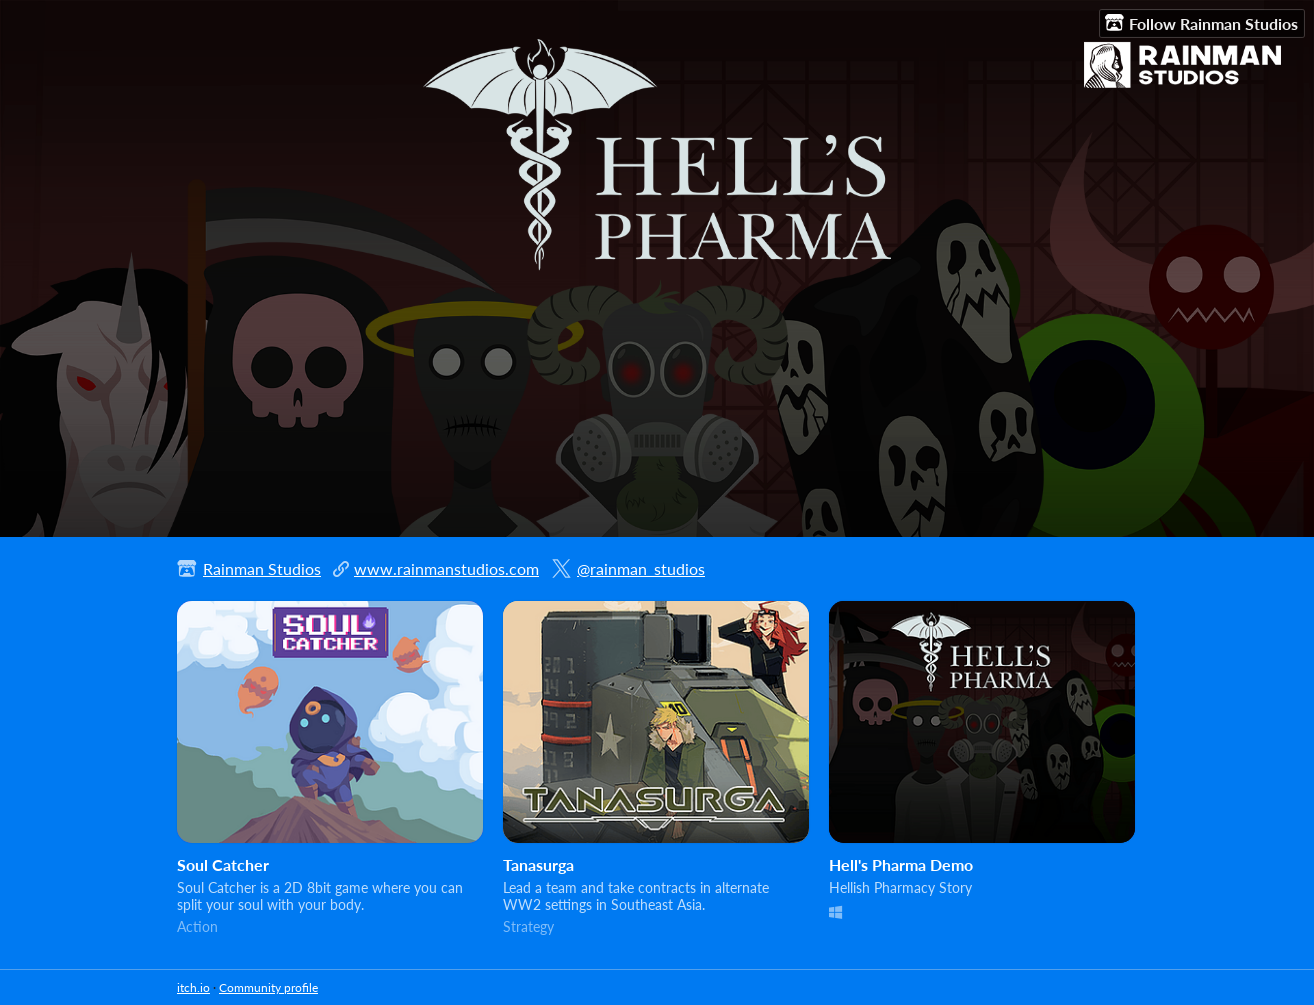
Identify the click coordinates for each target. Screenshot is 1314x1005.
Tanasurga (538, 864)
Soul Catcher (223, 864)
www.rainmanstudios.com (446, 568)
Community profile (268, 987)
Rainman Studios (262, 568)
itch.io (193, 987)
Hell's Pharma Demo (901, 864)
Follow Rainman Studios (1201, 23)
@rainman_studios (641, 568)
